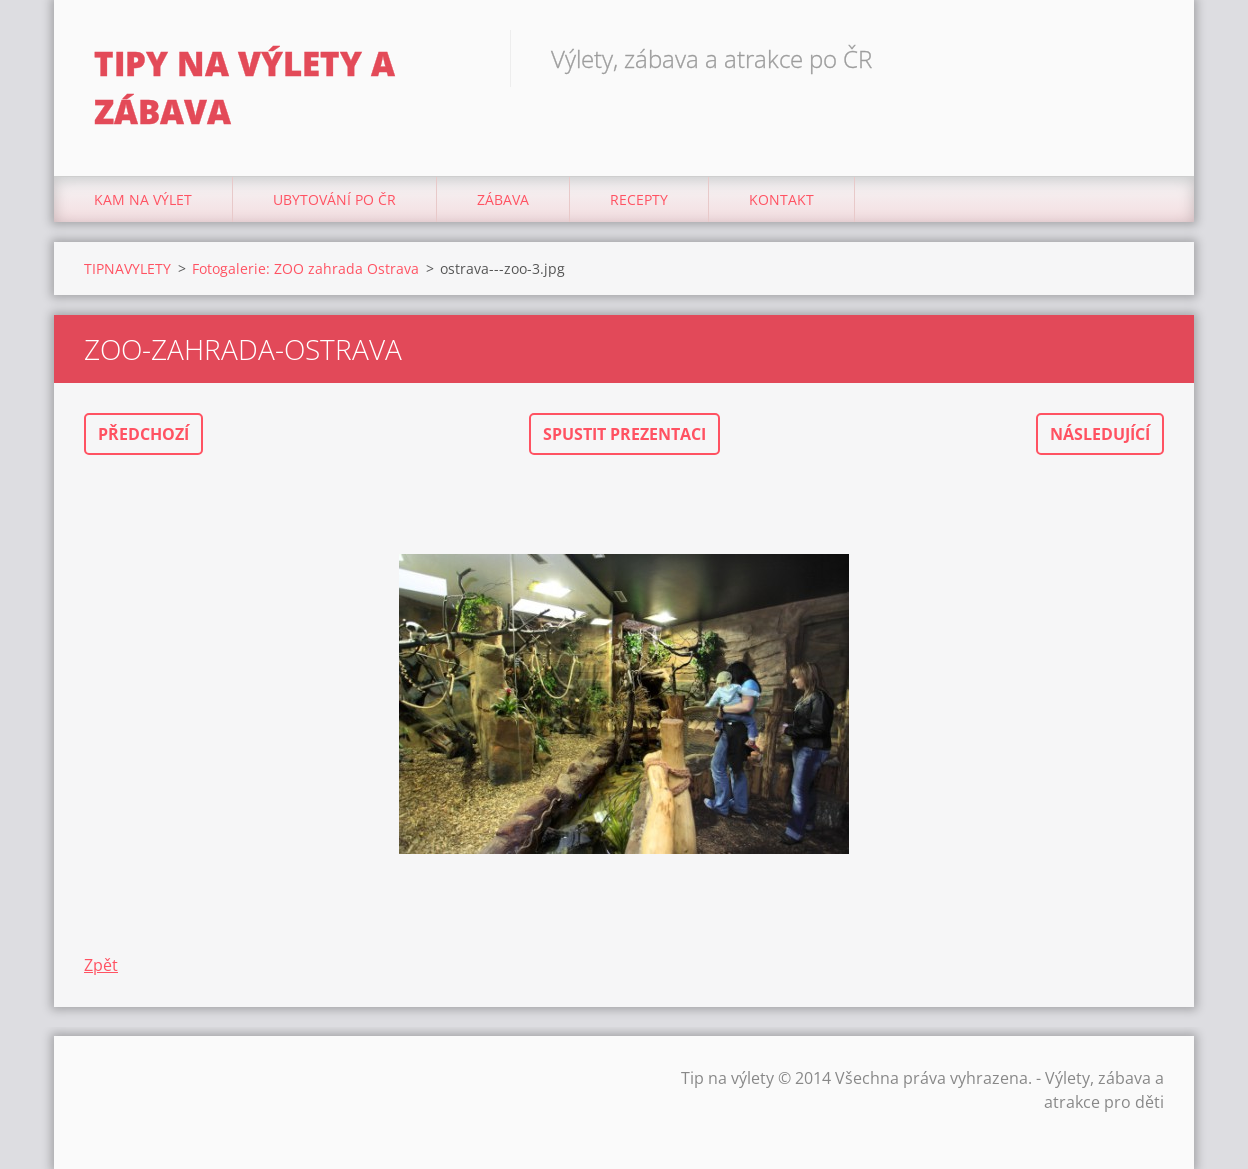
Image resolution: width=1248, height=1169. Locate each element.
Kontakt (781, 199)
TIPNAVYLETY (127, 268)
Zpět (101, 965)
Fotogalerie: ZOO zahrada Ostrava (305, 268)
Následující (1100, 434)
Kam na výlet (143, 199)
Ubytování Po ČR (334, 199)
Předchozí (143, 434)
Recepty (639, 199)
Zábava (503, 199)
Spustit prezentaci (624, 434)
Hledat (1142, 58)
